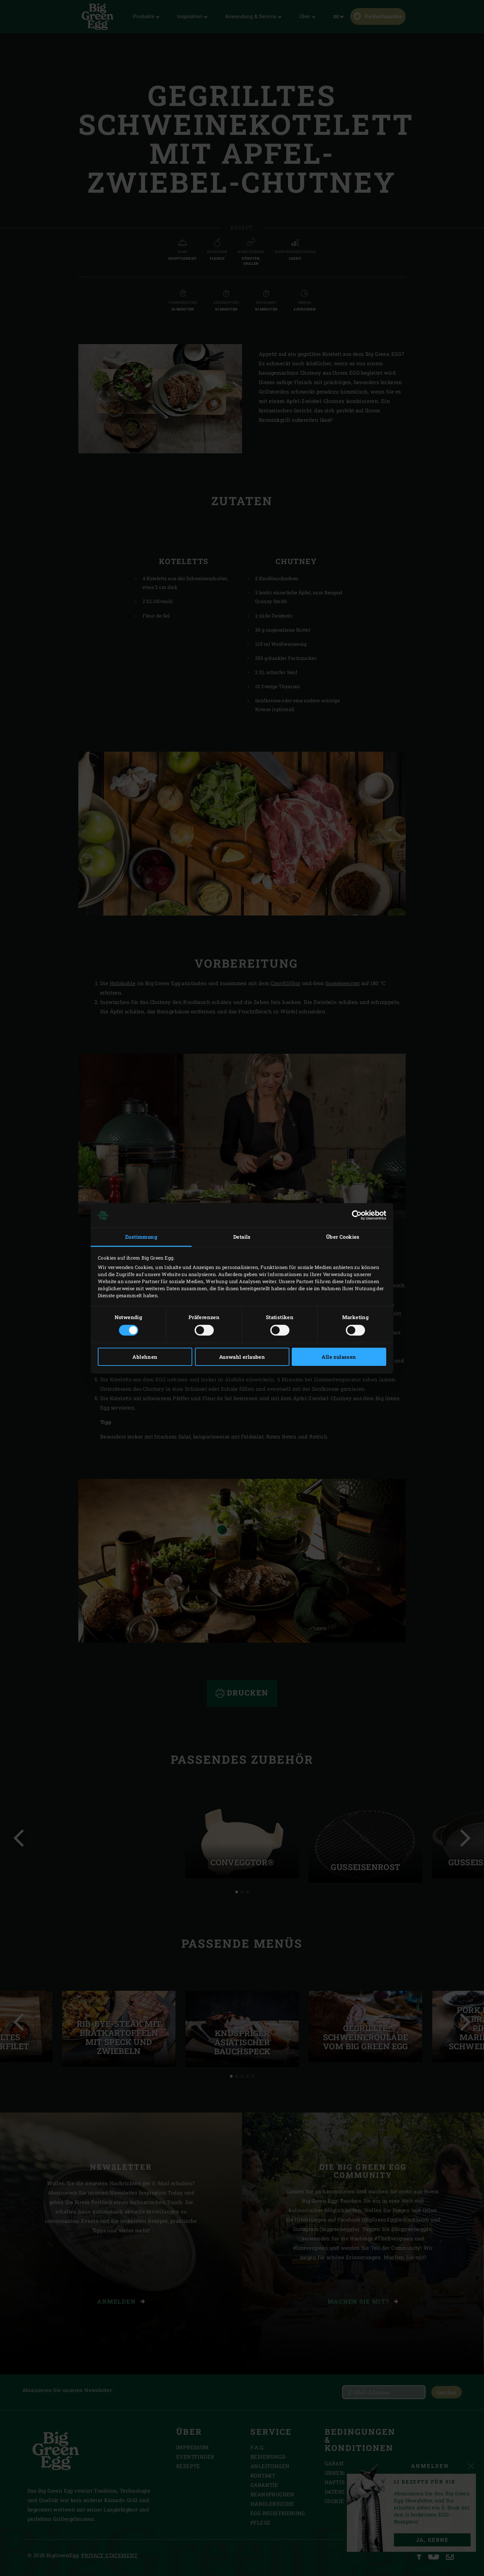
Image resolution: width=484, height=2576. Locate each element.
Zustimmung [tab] (141, 1236)
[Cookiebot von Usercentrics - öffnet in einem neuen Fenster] (356, 1215)
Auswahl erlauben (242, 1356)
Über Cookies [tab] (343, 1236)
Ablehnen (144, 1356)
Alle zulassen (339, 1356)
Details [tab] (242, 1236)
